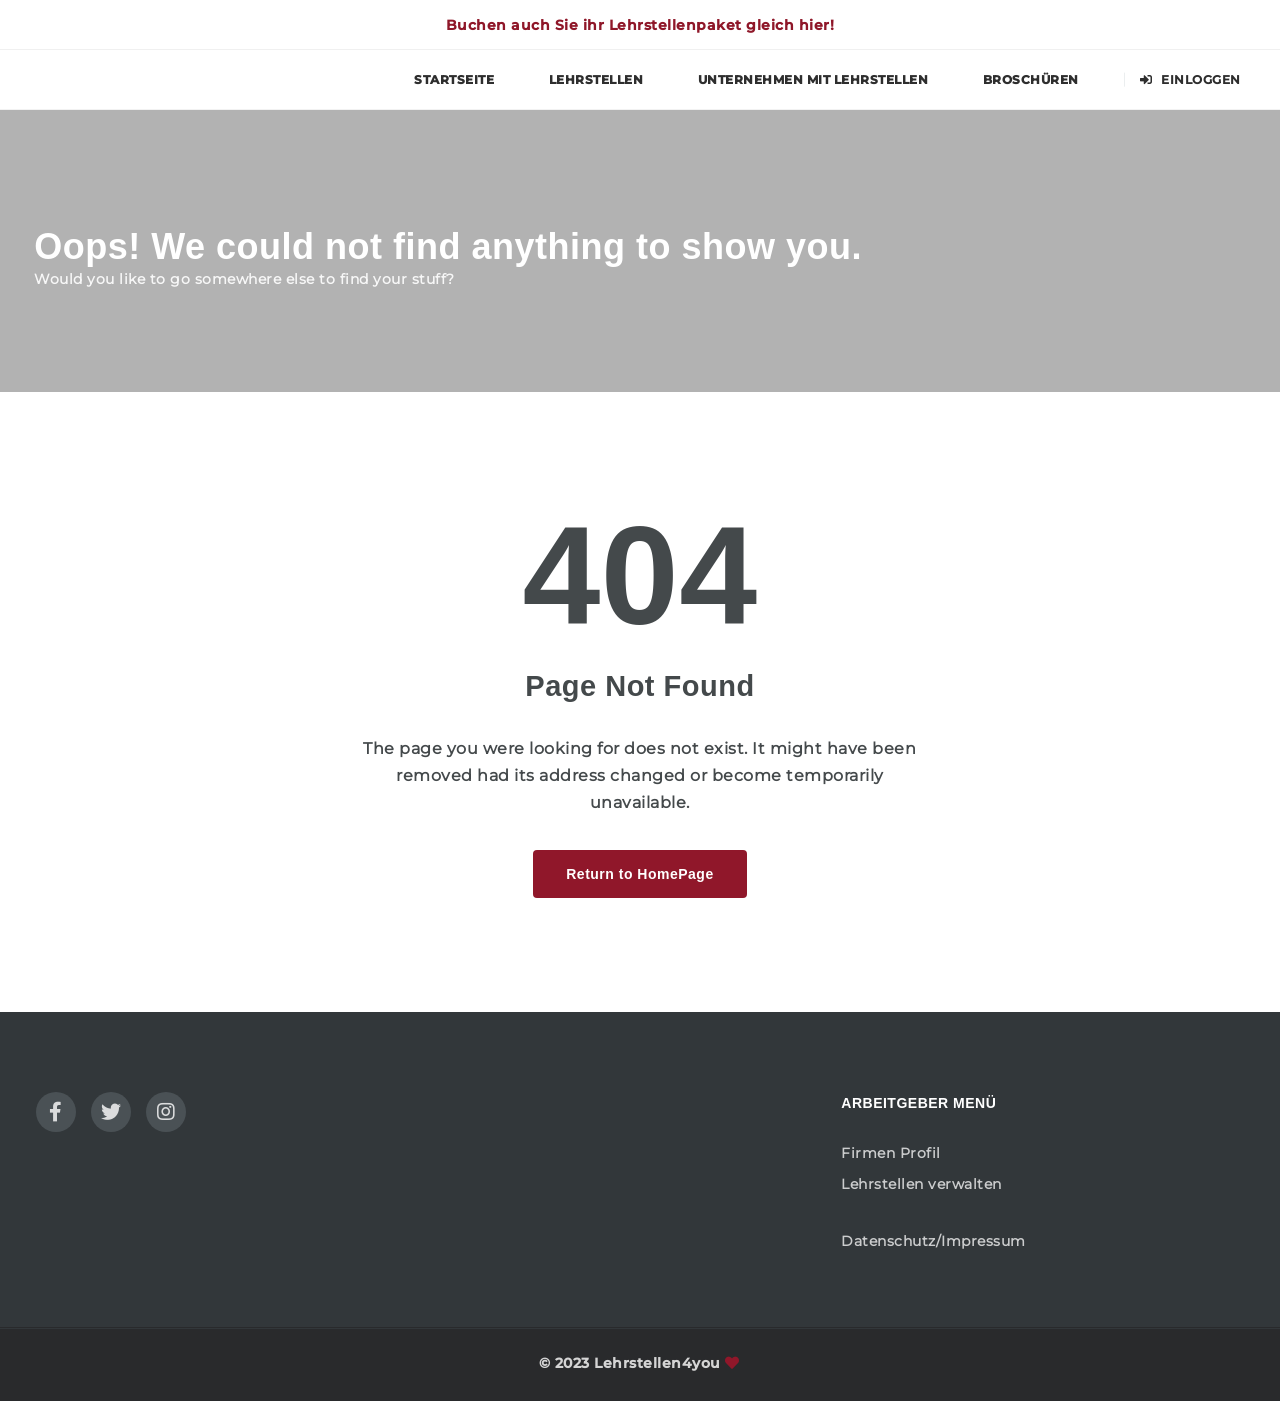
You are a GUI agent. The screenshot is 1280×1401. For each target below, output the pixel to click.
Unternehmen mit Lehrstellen (813, 79)
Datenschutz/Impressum (933, 1241)
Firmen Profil (891, 1153)
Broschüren (1031, 79)
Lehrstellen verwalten (921, 1184)
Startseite (454, 79)
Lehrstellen (596, 79)
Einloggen (1190, 79)
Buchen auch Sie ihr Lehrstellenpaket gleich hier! (640, 25)
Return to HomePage (639, 874)
